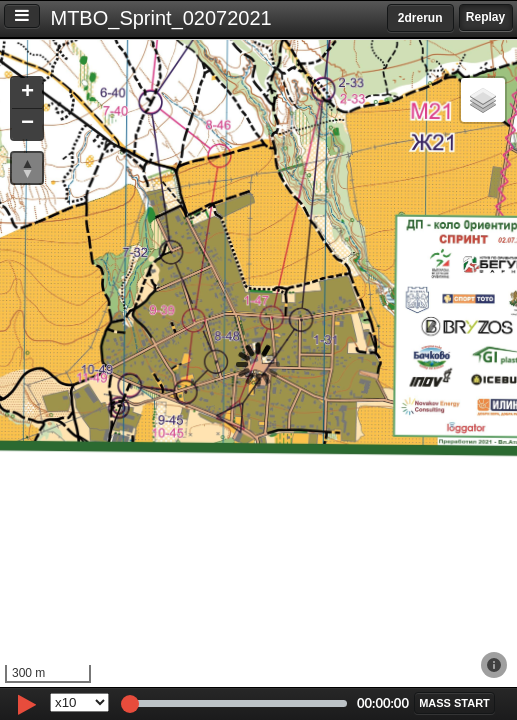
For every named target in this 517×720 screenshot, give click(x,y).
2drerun (420, 18)
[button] (27, 93)
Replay (485, 17)
